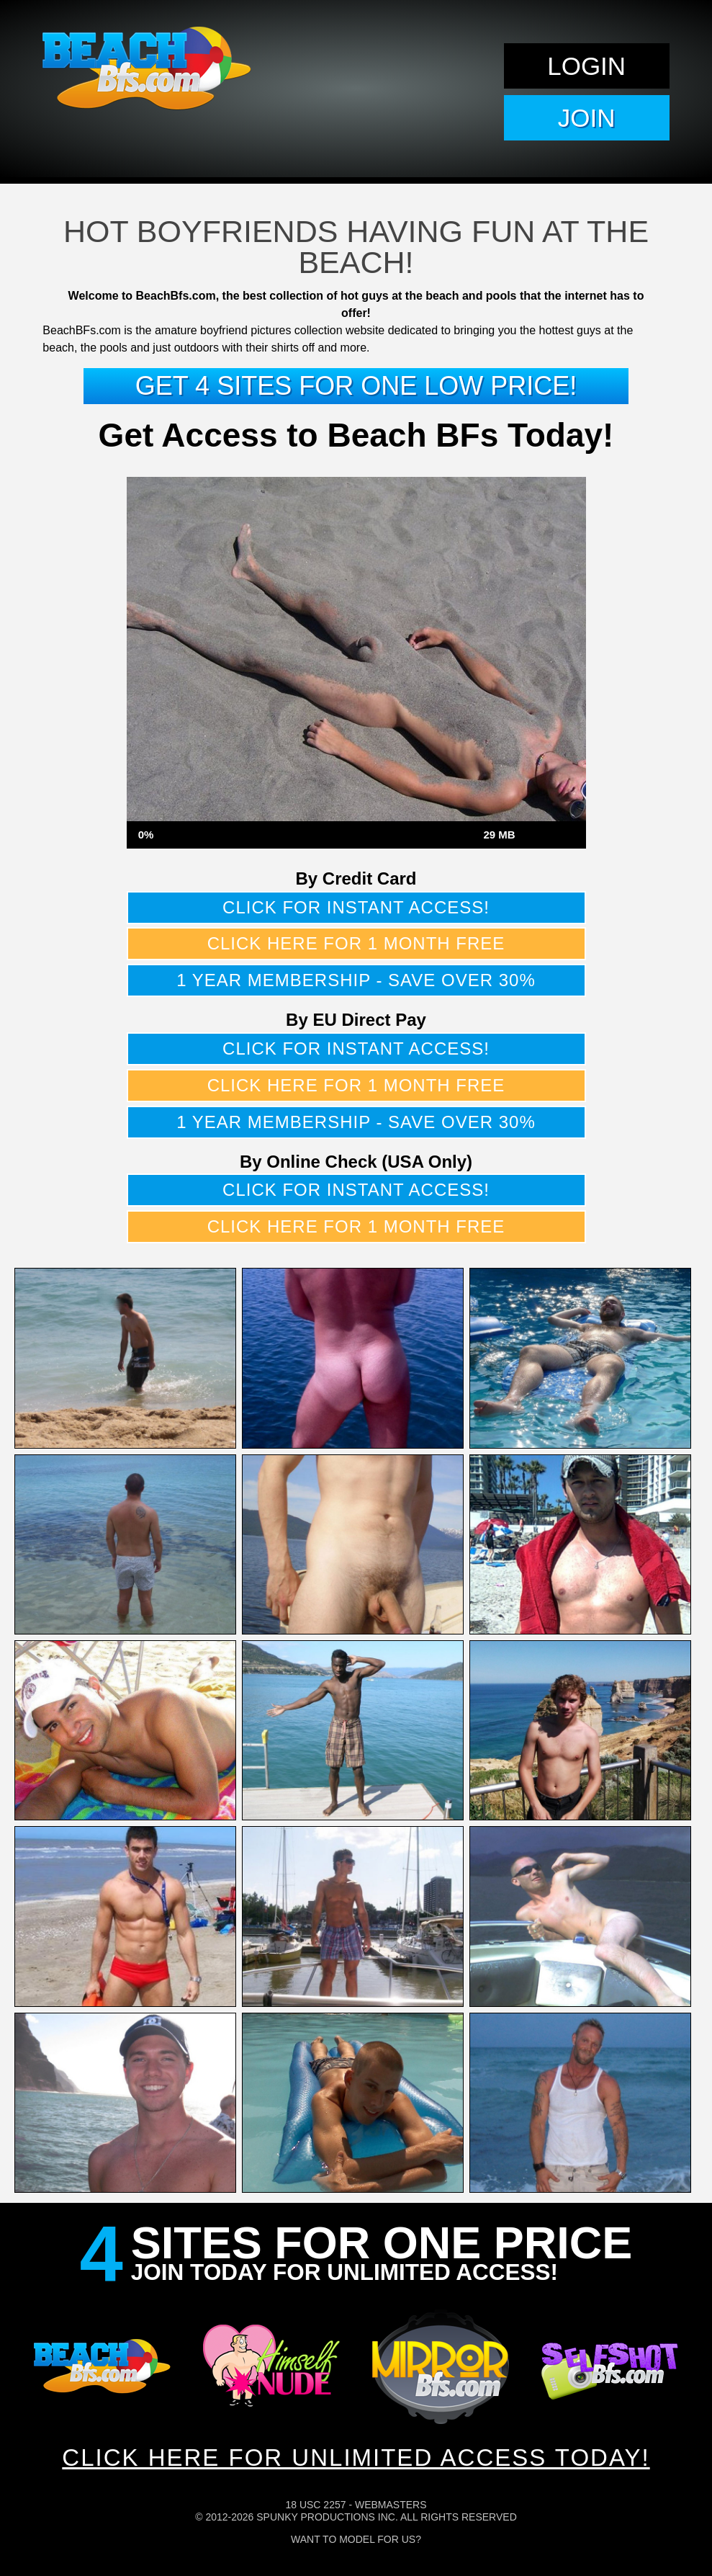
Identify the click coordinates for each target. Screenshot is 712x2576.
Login (586, 66)
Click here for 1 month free (356, 943)
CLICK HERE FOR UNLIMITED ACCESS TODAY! (355, 2457)
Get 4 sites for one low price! (356, 386)
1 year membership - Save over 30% (356, 980)
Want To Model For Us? (356, 2539)
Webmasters (391, 2504)
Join (587, 118)
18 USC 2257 (315, 2504)
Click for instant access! (356, 907)
